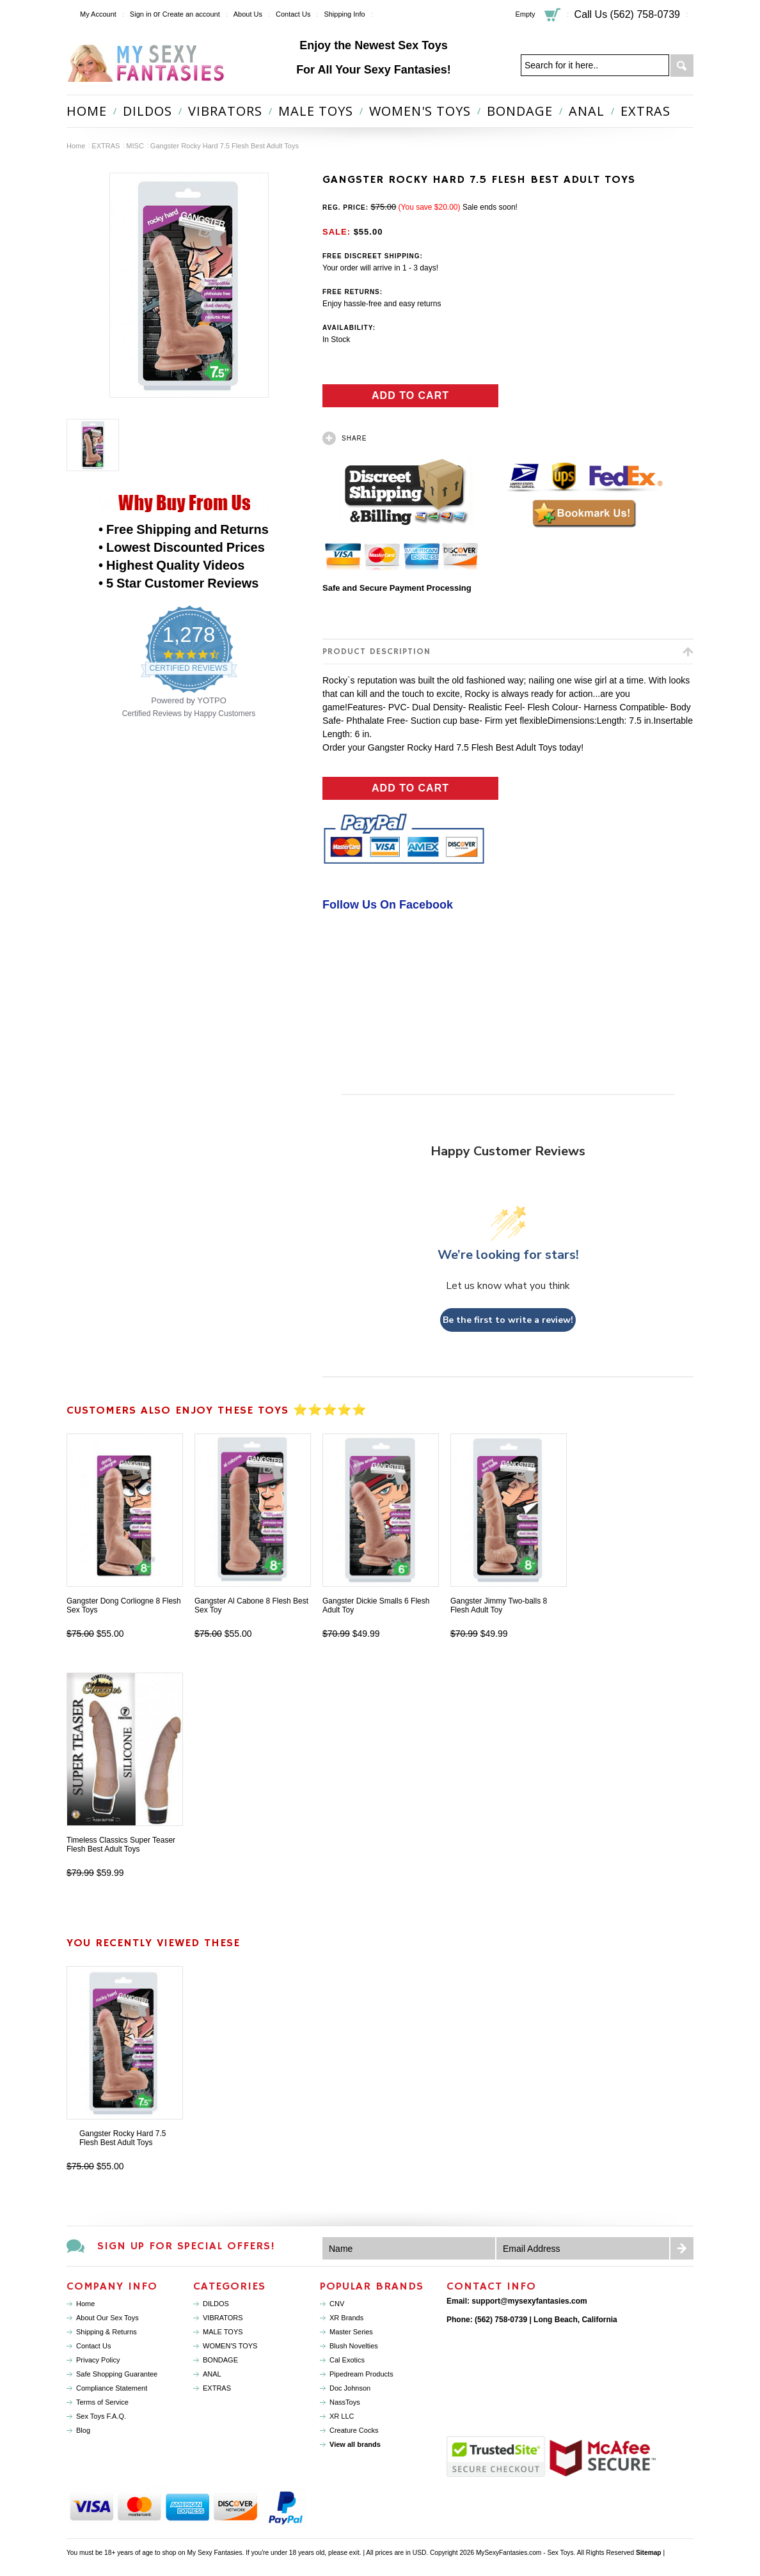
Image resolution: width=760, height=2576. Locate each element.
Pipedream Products (361, 2374)
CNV (336, 2303)
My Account (98, 14)
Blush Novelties (353, 2346)
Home (76, 146)
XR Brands (346, 2318)
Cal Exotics (347, 2360)
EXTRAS (645, 111)
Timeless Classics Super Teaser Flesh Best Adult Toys (121, 1845)
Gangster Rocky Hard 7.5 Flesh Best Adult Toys (122, 2138)
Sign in (141, 14)
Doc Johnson (349, 2388)
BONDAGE (520, 111)
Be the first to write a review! (508, 1320)
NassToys (344, 2402)
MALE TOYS (315, 111)
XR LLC (341, 2416)
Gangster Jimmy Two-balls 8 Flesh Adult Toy (498, 1605)
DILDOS (147, 111)
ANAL (587, 111)
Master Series (351, 2332)
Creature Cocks (353, 2430)
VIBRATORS (225, 111)
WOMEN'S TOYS (420, 111)
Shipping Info (344, 14)
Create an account (191, 14)
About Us (248, 14)
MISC (135, 146)
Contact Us (293, 14)
